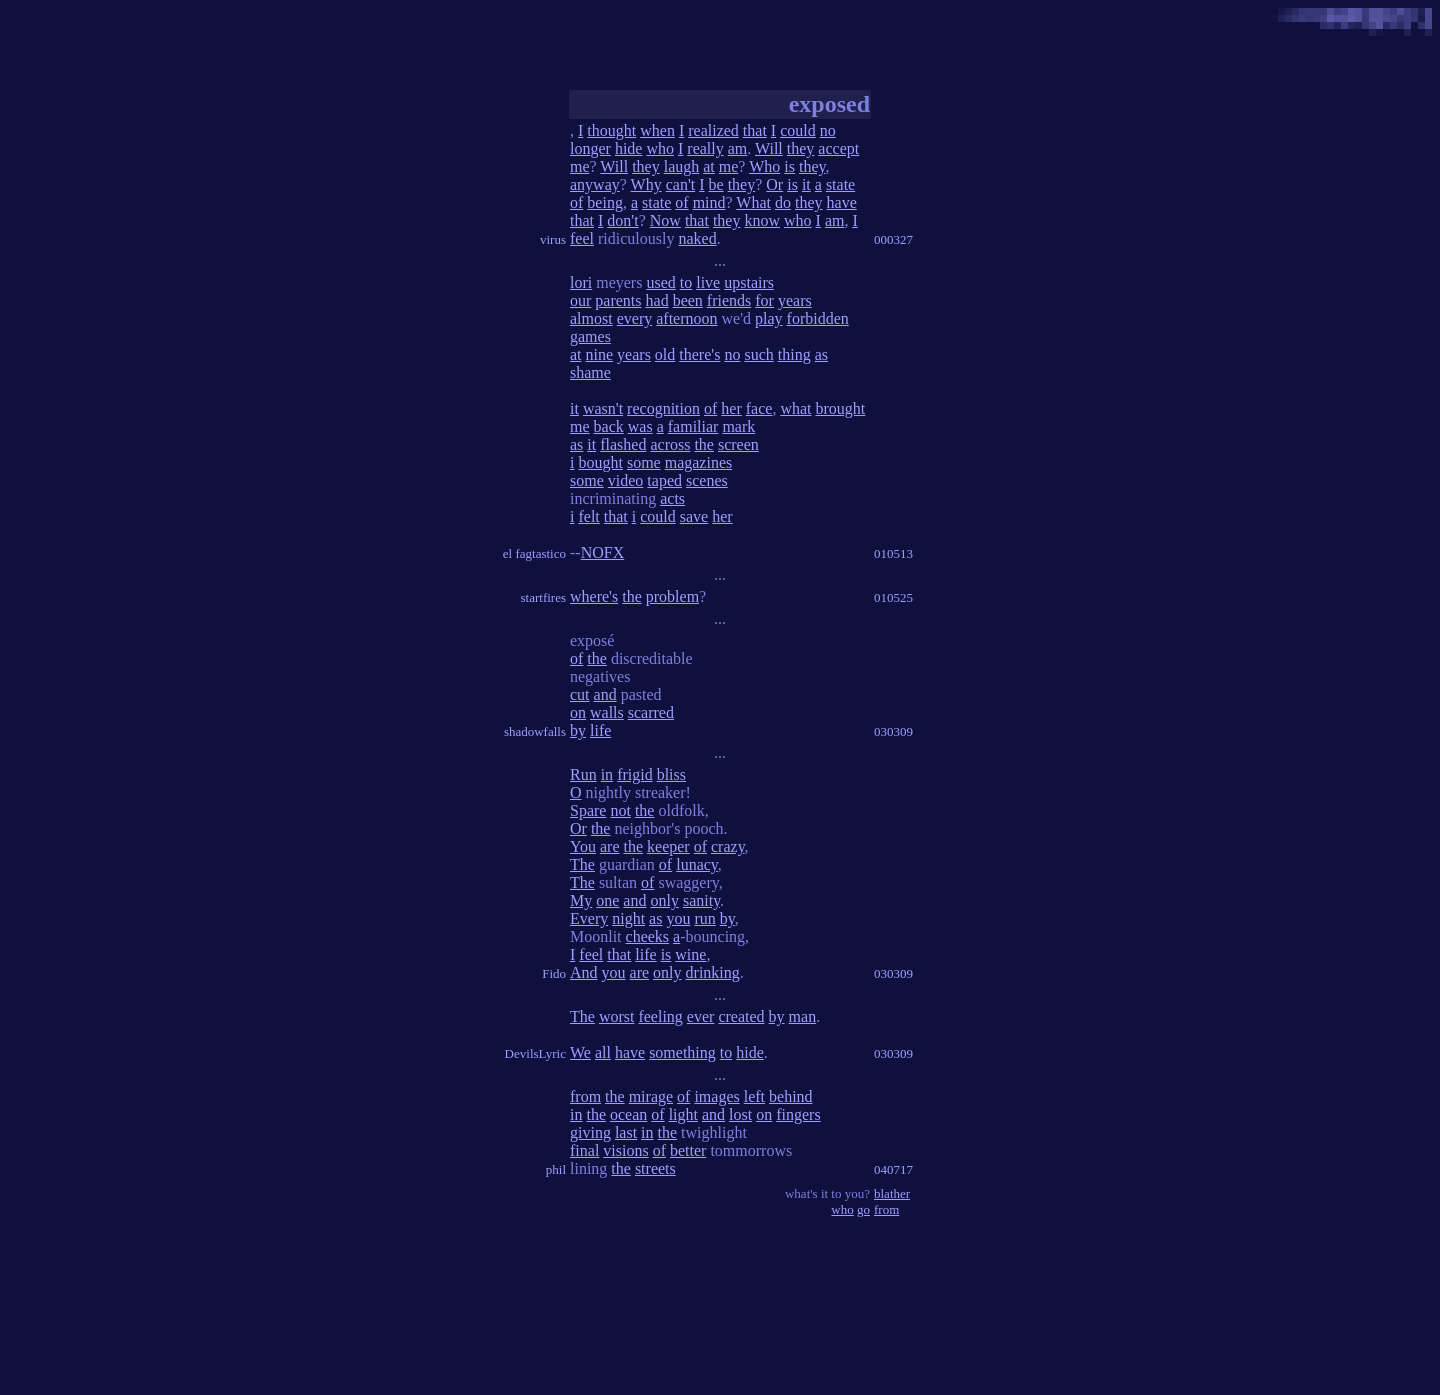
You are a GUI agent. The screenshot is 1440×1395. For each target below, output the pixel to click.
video (626, 480)
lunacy (697, 864)
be (716, 184)
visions (625, 1150)
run (704, 918)
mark (738, 426)
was (640, 426)
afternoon (686, 318)
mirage (651, 1096)
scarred (651, 712)
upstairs (749, 282)
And (584, 972)
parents (618, 300)
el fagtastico (534, 553)
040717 (893, 1169)
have (842, 202)
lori (581, 282)
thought (611, 130)
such (758, 354)
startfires (543, 597)
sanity (701, 900)
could (798, 130)
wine (690, 954)
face (759, 408)
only (664, 900)
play (769, 318)
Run (583, 774)
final (584, 1150)
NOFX (603, 552)
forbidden (818, 318)
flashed (623, 444)
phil (556, 1169)
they (801, 148)
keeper (668, 846)
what (795, 408)
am (738, 148)
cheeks (648, 936)
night (628, 918)
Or (774, 184)
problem (672, 596)
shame (590, 372)
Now (665, 220)
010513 (893, 553)
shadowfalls (535, 731)
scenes (707, 480)
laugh (682, 166)
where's (594, 596)
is (789, 166)
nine (600, 354)
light (683, 1114)
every (635, 318)
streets (655, 1168)
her (731, 408)
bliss (671, 774)
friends (729, 300)
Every (589, 918)
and (605, 694)
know (762, 220)
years (795, 300)
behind (791, 1096)
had (657, 300)
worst (617, 1016)
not (620, 810)
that (755, 130)
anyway (595, 184)
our (580, 300)
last (626, 1132)
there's (699, 354)
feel (582, 238)
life (600, 730)
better (688, 1150)
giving (590, 1132)
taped (664, 480)
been (688, 300)
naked (697, 238)
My (581, 900)
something (682, 1052)
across (670, 444)
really (705, 148)
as (821, 354)
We (580, 1052)
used (660, 282)
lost (740, 1114)
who (660, 148)
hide (629, 148)
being (605, 202)
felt (588, 516)
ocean (628, 1114)
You (583, 846)
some (644, 462)
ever (701, 1016)
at (709, 166)
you (678, 918)
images (716, 1096)
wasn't (603, 408)
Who (764, 166)
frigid (635, 774)
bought (600, 462)
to (686, 282)
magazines (699, 462)
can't (681, 184)
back (609, 426)
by (578, 730)
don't (622, 220)
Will (769, 148)
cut (580, 694)
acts (672, 498)
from (585, 1096)
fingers (798, 1114)
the (704, 444)
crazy (728, 846)
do (783, 202)
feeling (660, 1016)
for (764, 300)
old (665, 354)
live (708, 282)
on (578, 712)
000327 (893, 239)
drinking (713, 972)
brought (841, 408)
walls (607, 712)
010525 (893, 597)
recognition (663, 408)
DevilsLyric (535, 1053)
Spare (588, 810)
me (580, 166)
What (753, 202)
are (610, 846)
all (603, 1052)
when (657, 130)
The (582, 864)
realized (713, 130)
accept (838, 148)
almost (591, 318)
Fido (554, 973)
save (694, 516)
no (828, 130)
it (806, 184)
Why (646, 184)
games (590, 336)
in (607, 774)
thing (794, 354)
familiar (693, 426)
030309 (893, 731)
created (741, 1016)
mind (709, 202)
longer (590, 148)
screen (738, 444)
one (607, 900)
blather (892, 1193)
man (803, 1016)
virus (553, 239)
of (576, 202)
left (754, 1096)
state (840, 184)
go (863, 1209)
